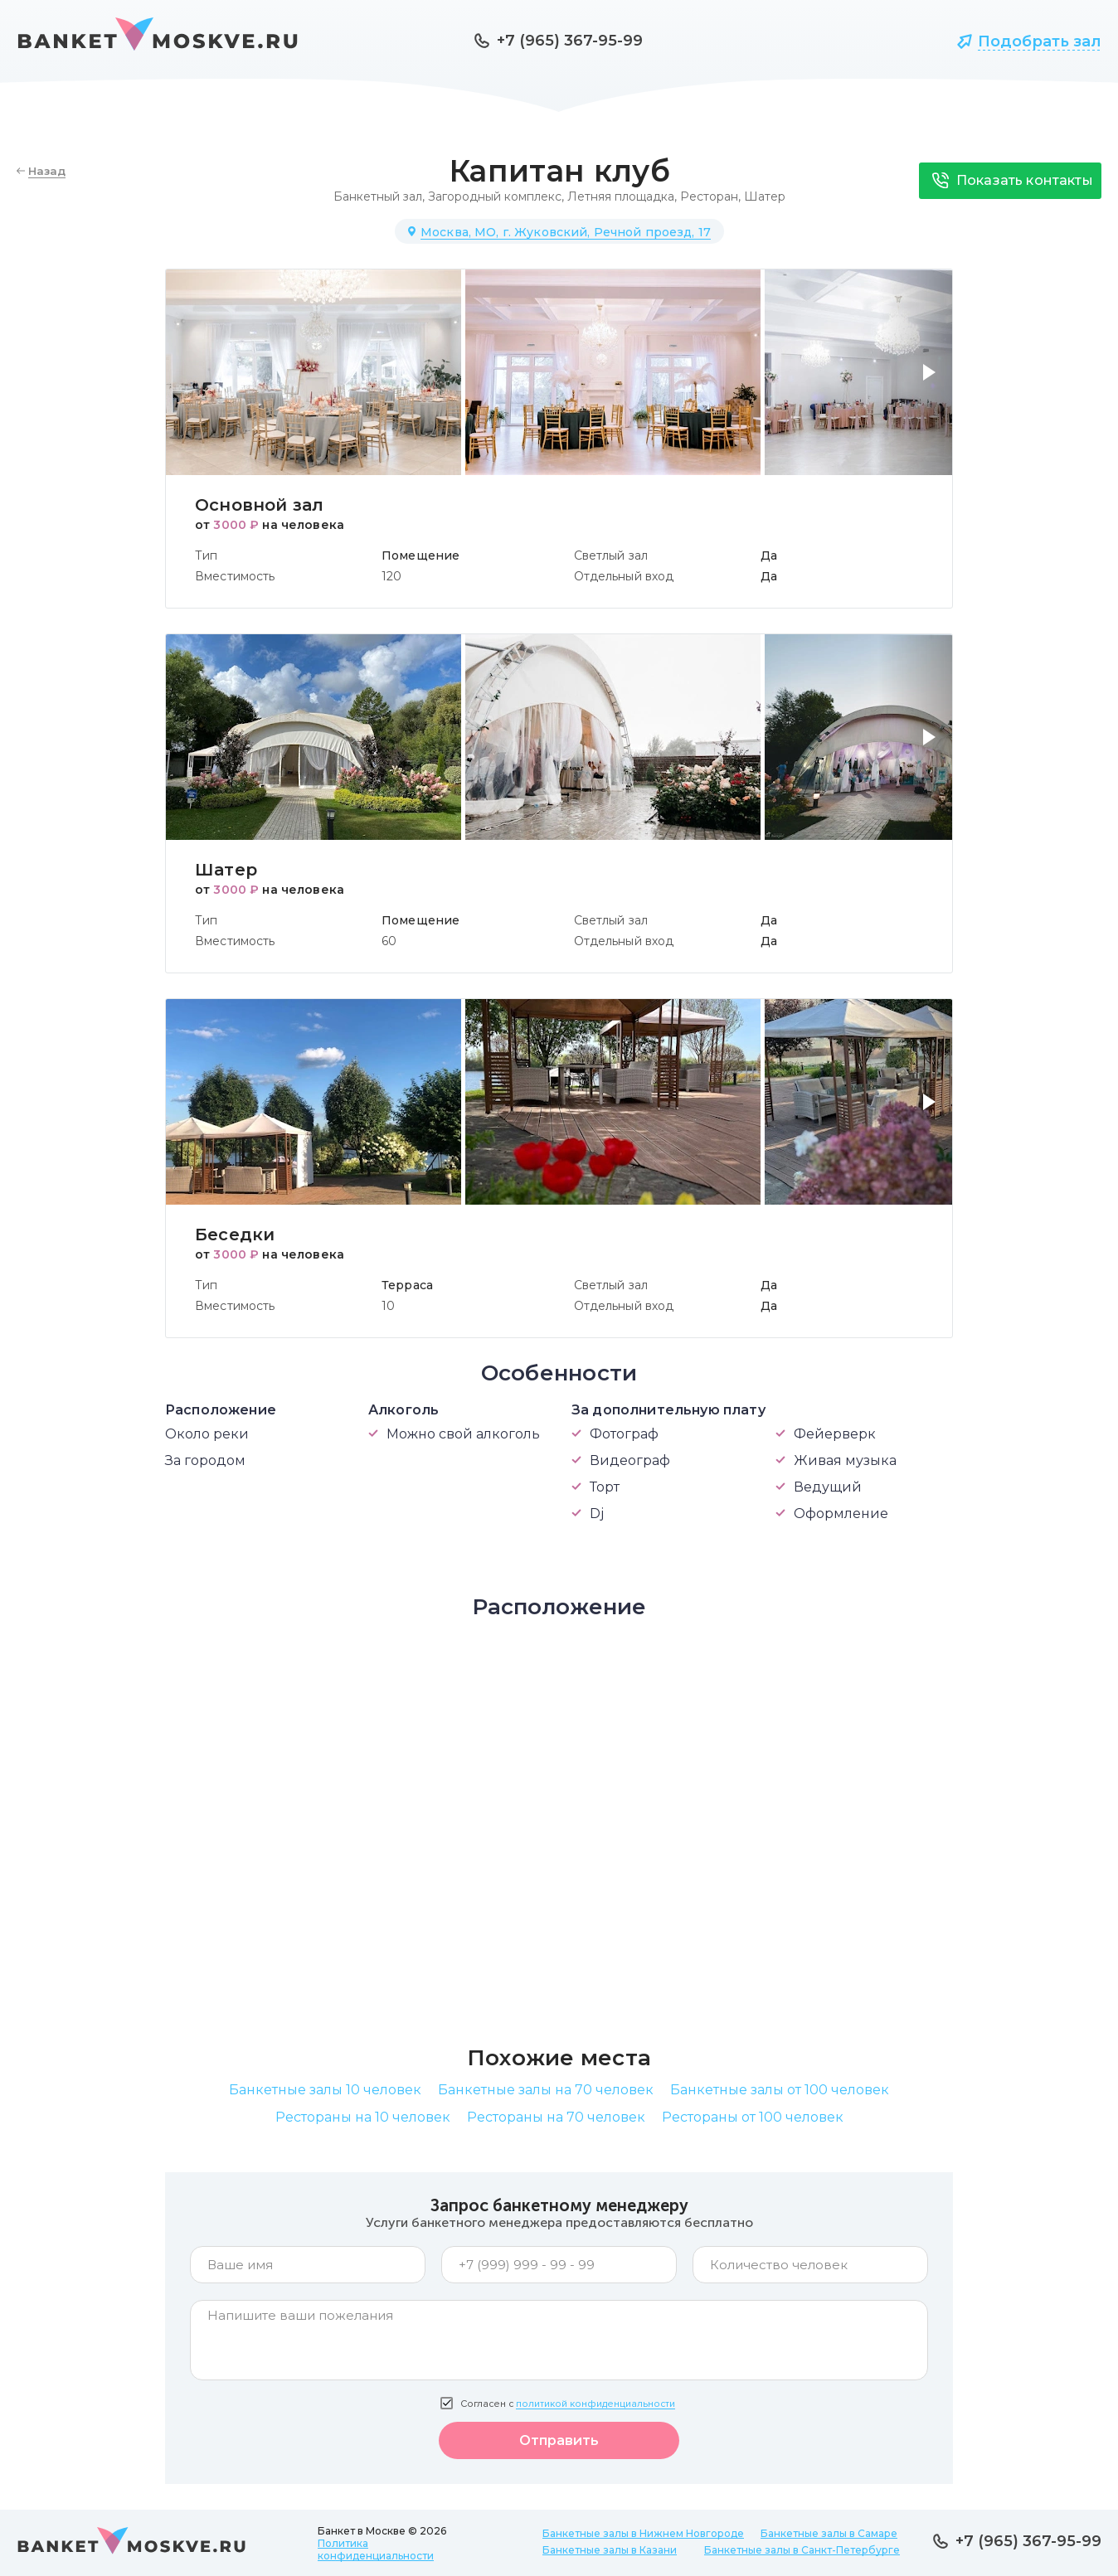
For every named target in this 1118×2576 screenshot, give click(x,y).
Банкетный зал (377, 196)
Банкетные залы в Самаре (829, 2533)
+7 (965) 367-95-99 (570, 41)
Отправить (559, 2440)
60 (389, 941)
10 (388, 1305)
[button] (932, 382)
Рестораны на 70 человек (556, 2117)
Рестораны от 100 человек (752, 2117)
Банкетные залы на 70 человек (546, 2090)
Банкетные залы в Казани (609, 2550)
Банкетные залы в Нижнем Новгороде (643, 2533)
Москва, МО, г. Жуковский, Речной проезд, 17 (565, 232)
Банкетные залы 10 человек (325, 2090)
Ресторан (709, 196)
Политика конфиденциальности (376, 2549)
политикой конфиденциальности (595, 2404)
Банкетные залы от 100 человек (779, 2090)
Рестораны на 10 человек (362, 2117)
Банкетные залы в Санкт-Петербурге (802, 2550)
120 (391, 576)
